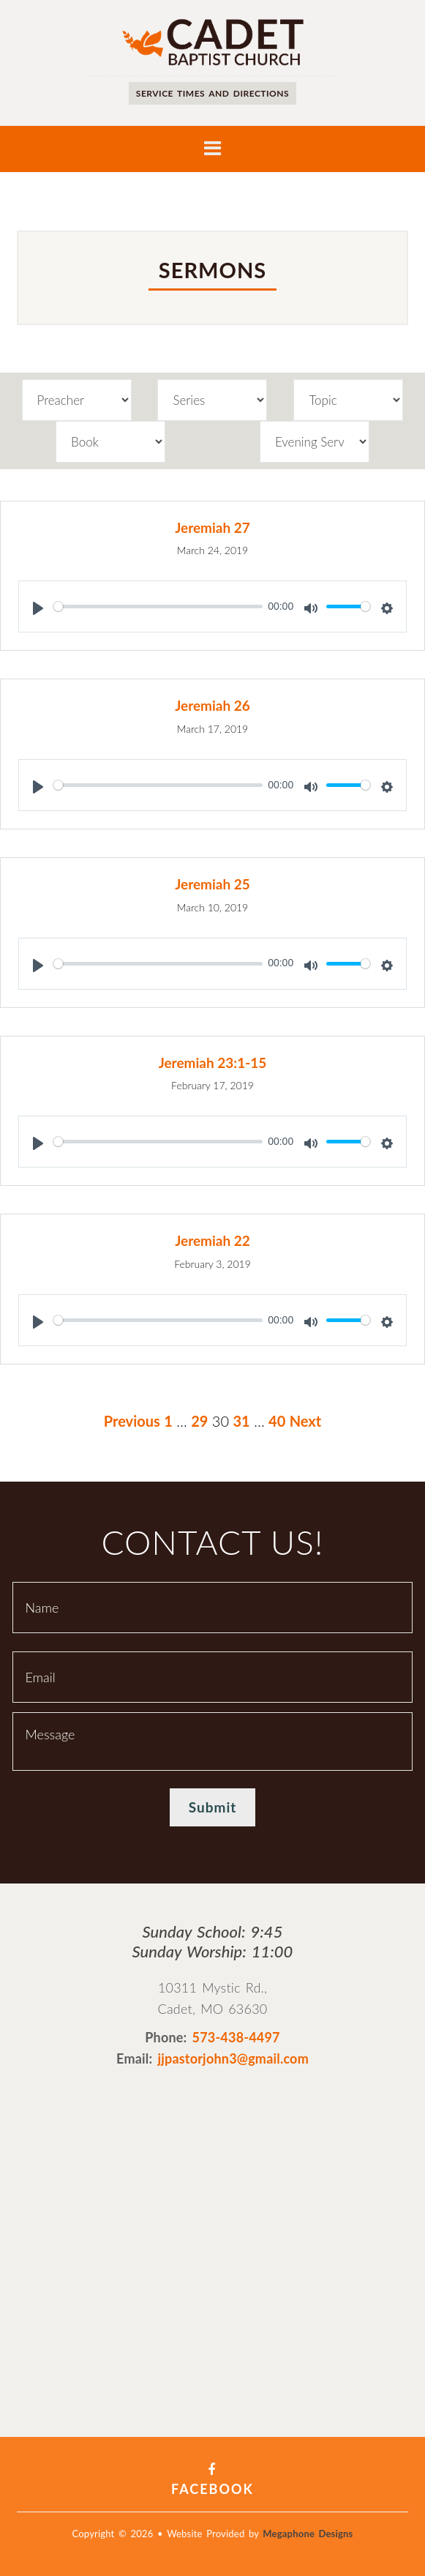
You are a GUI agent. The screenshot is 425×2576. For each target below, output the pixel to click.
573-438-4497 (236, 2037)
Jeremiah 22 (212, 1240)
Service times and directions (212, 93)
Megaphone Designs (308, 2533)
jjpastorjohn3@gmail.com (233, 2058)
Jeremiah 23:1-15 (213, 1062)
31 (241, 1421)
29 (199, 1421)
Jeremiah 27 (212, 527)
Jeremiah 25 (212, 884)
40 (276, 1421)
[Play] (38, 608)
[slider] (158, 606)
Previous (132, 1421)
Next (306, 1421)
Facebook (212, 2480)
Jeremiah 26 (212, 705)
